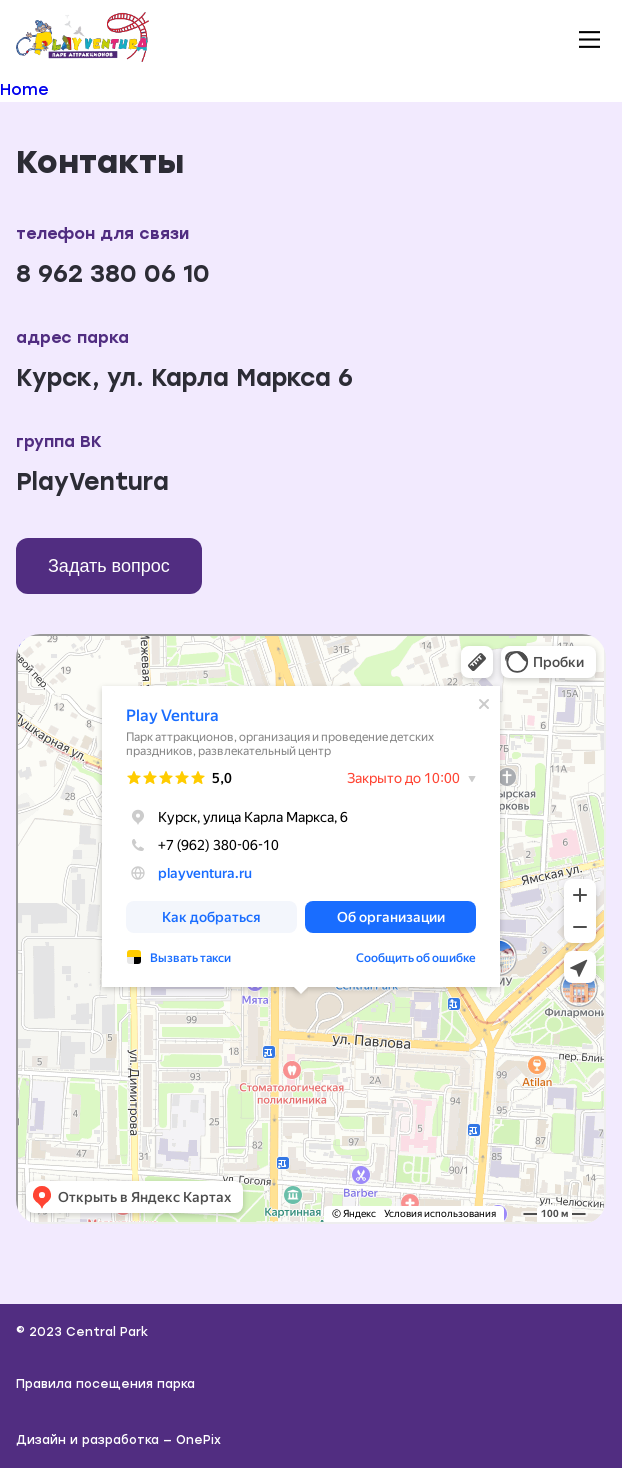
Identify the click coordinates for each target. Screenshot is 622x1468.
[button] (589, 39)
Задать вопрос (109, 566)
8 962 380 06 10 (113, 273)
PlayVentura (92, 481)
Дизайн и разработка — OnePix (118, 1440)
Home (24, 89)
